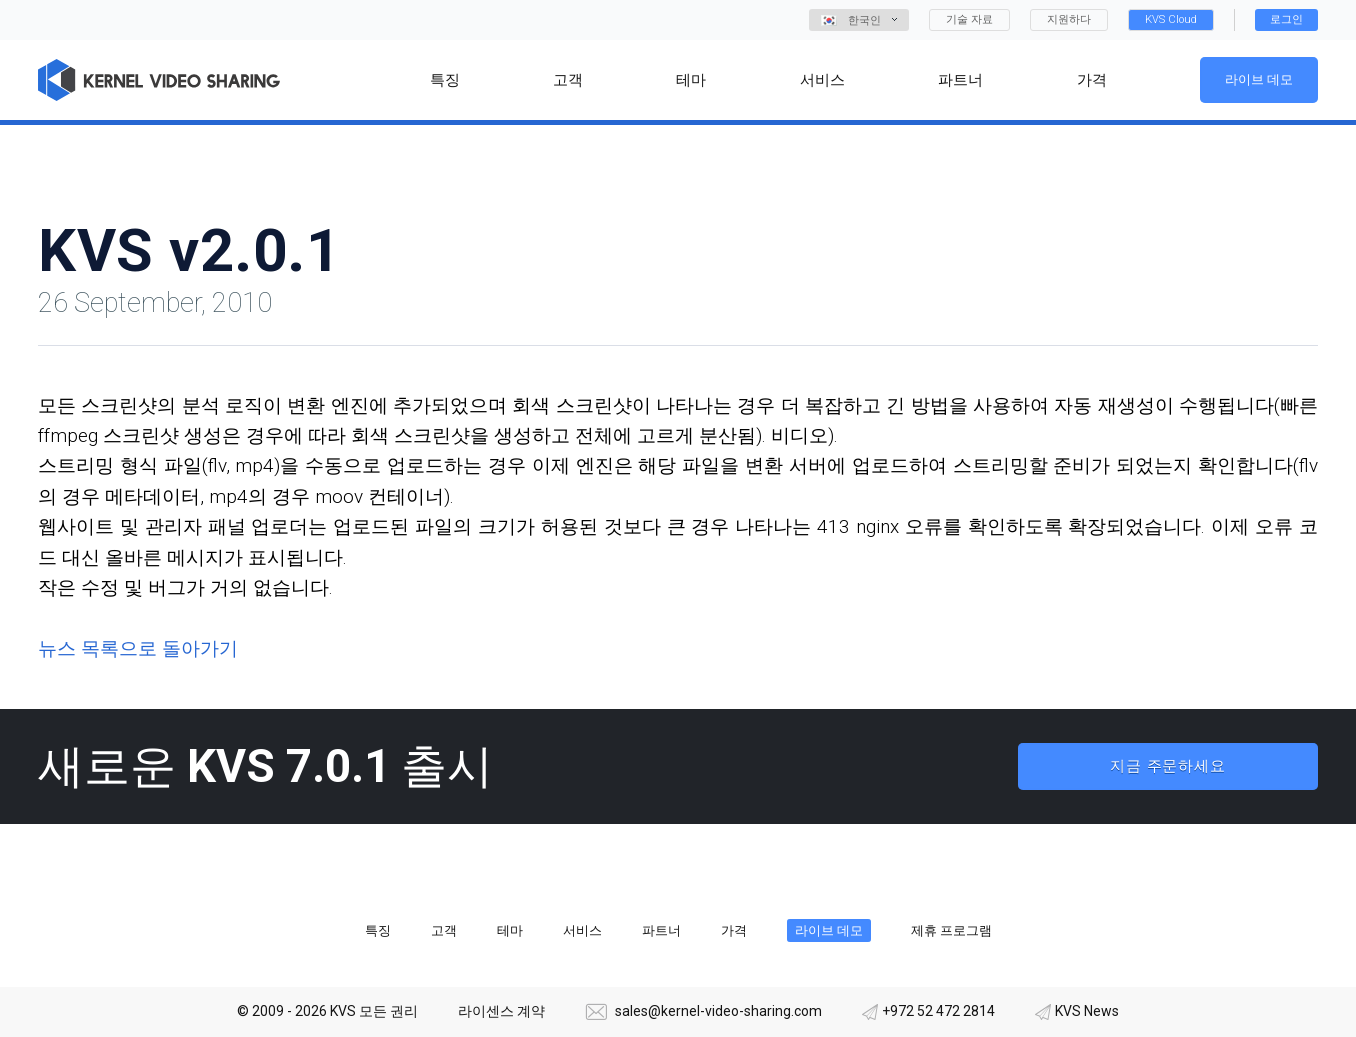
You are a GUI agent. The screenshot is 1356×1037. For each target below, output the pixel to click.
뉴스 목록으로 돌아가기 (138, 648)
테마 (510, 930)
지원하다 (1069, 19)
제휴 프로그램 (951, 930)
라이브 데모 (1259, 79)
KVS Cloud (1171, 19)
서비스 (582, 930)
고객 (444, 930)
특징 (378, 930)
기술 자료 (969, 19)
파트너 (661, 930)
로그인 (1286, 19)
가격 (734, 930)
